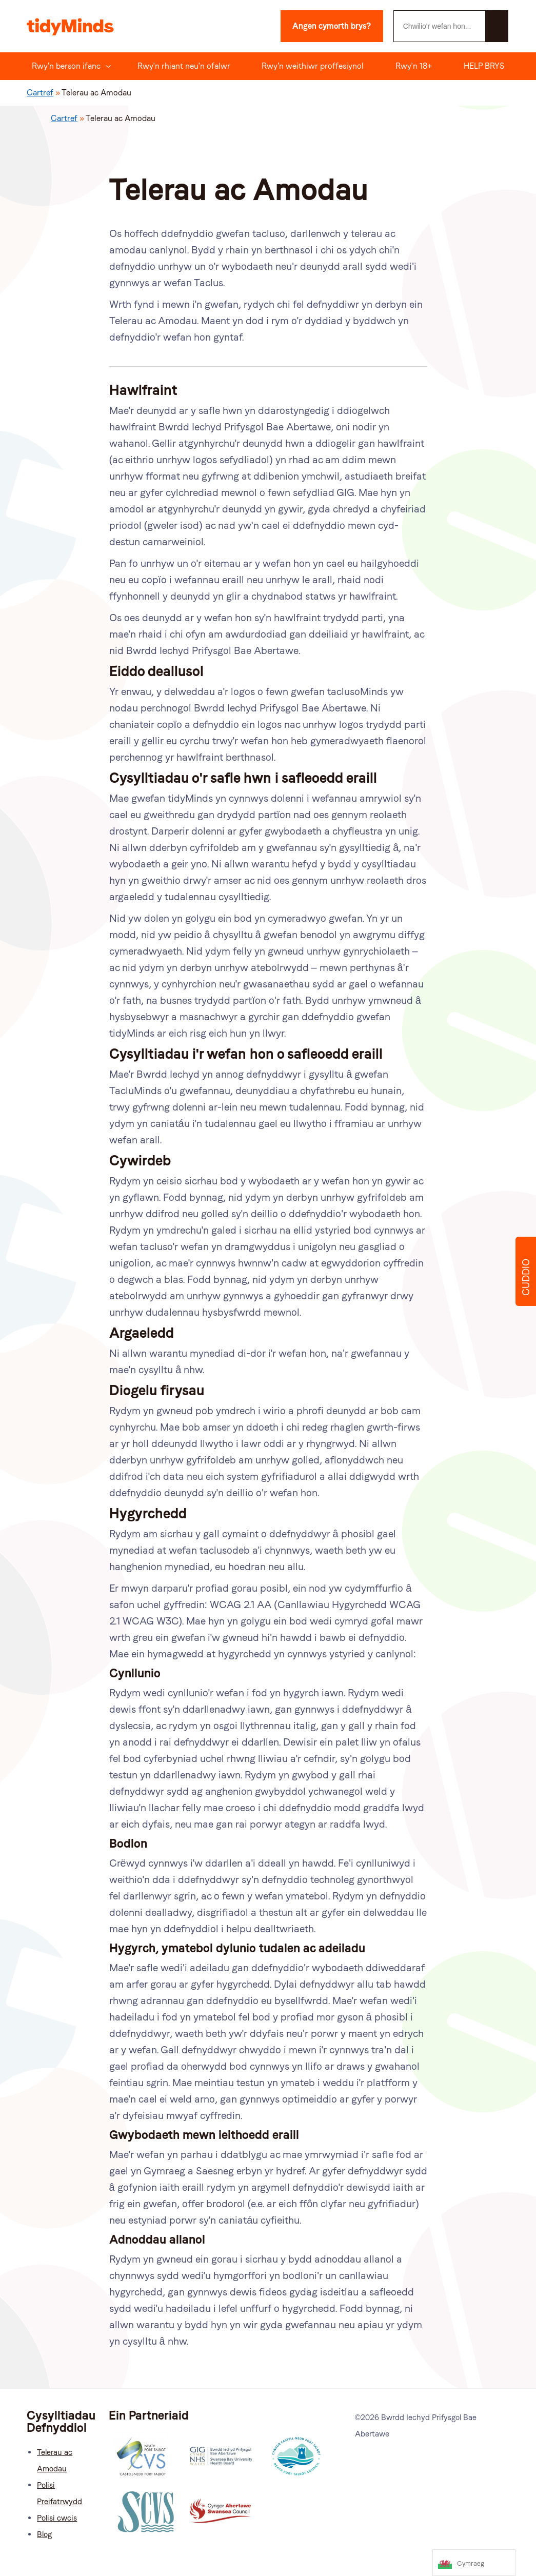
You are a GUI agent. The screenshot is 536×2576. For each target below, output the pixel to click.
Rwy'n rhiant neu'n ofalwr (183, 66)
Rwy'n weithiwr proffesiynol (313, 66)
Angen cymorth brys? (331, 26)
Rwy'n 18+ (413, 66)
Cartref (40, 92)
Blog (44, 2534)
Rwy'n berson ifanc (66, 66)
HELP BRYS (484, 66)
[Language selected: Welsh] (473, 2562)
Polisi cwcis (57, 2518)
